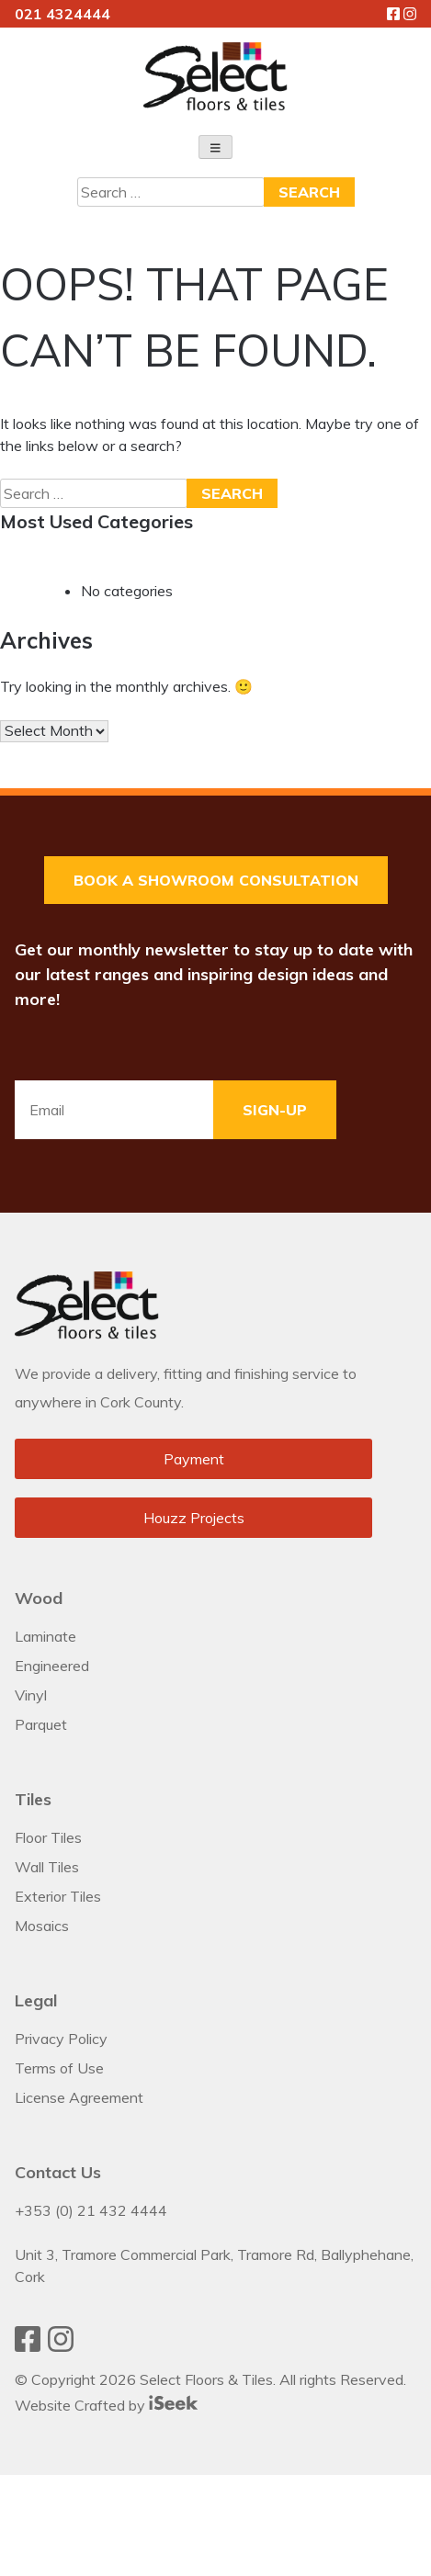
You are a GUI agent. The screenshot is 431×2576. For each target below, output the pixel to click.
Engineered (52, 1665)
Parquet (41, 1724)
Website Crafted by (106, 2405)
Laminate (45, 1636)
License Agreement (79, 2097)
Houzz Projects (193, 1517)
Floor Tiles (48, 1837)
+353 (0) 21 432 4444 (91, 2210)
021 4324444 (62, 14)
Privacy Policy (61, 2038)
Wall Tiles (47, 1867)
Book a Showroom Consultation (216, 880)
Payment (194, 1459)
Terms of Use (59, 2068)
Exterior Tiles (58, 1896)
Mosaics (42, 1925)
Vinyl (31, 1695)
